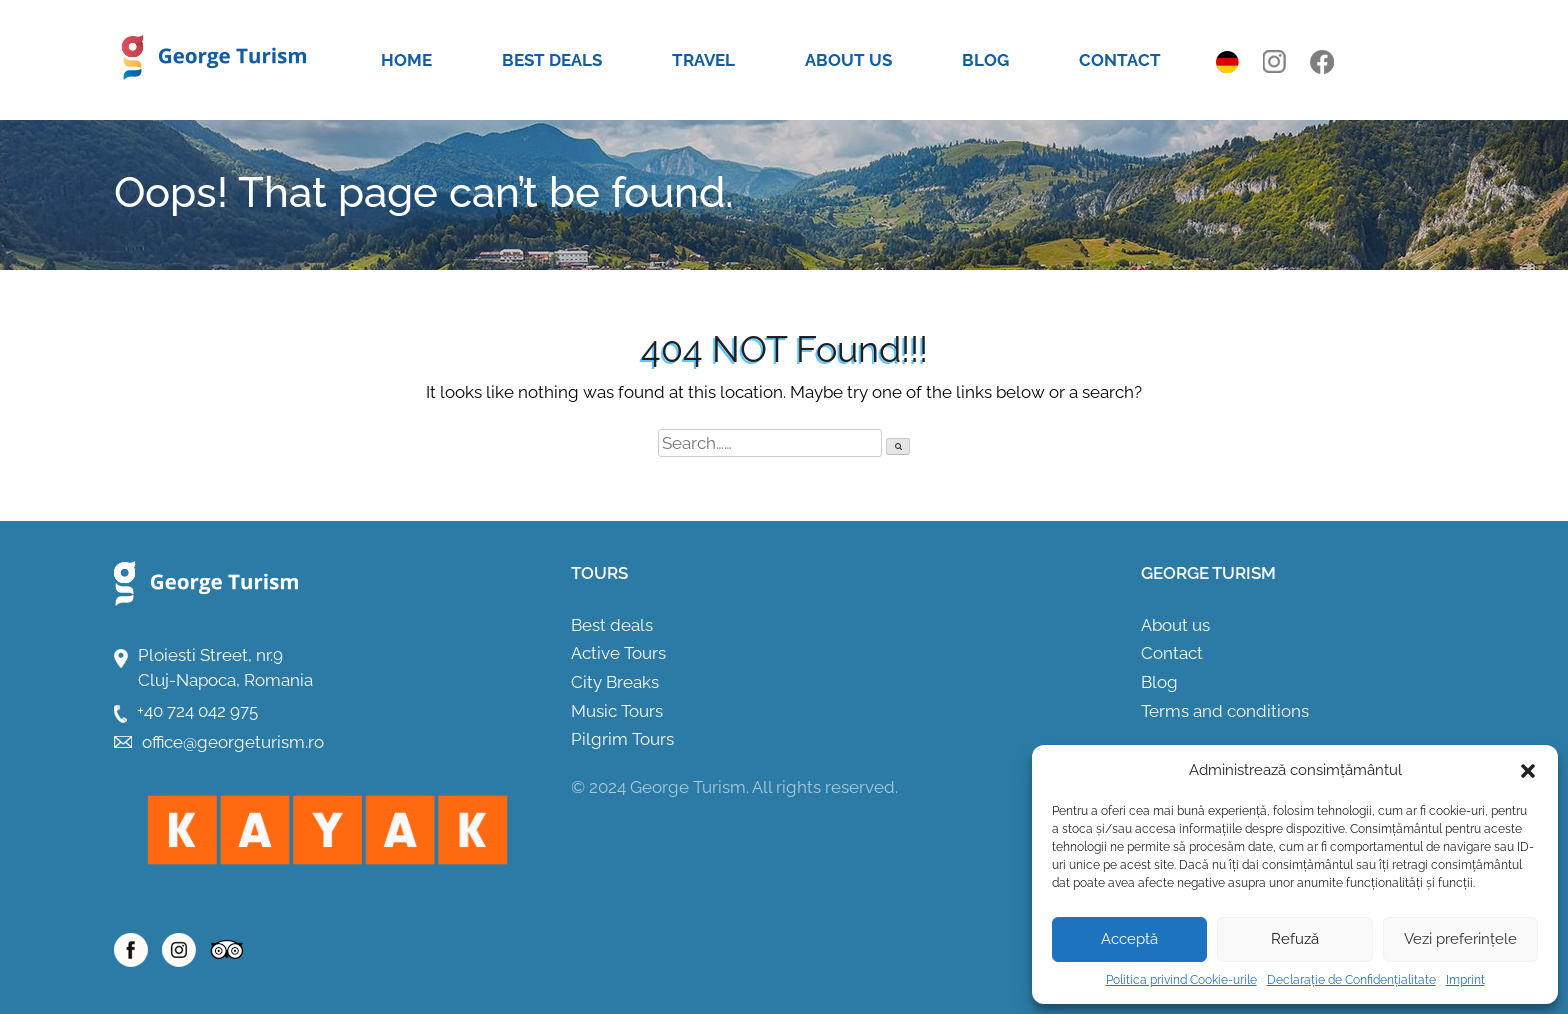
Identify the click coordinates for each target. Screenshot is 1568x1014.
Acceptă (1129, 939)
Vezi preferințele (1460, 939)
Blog (985, 60)
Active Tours (618, 653)
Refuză (1295, 939)
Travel (703, 60)
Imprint (1465, 980)
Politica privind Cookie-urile (1181, 980)
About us (848, 60)
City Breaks (615, 682)
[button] (1528, 771)
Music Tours (617, 711)
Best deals (552, 60)
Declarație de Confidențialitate (1351, 980)
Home (406, 60)
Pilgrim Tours (622, 739)
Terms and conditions (1225, 711)
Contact (1120, 60)
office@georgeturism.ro (233, 742)
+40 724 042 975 (197, 711)
